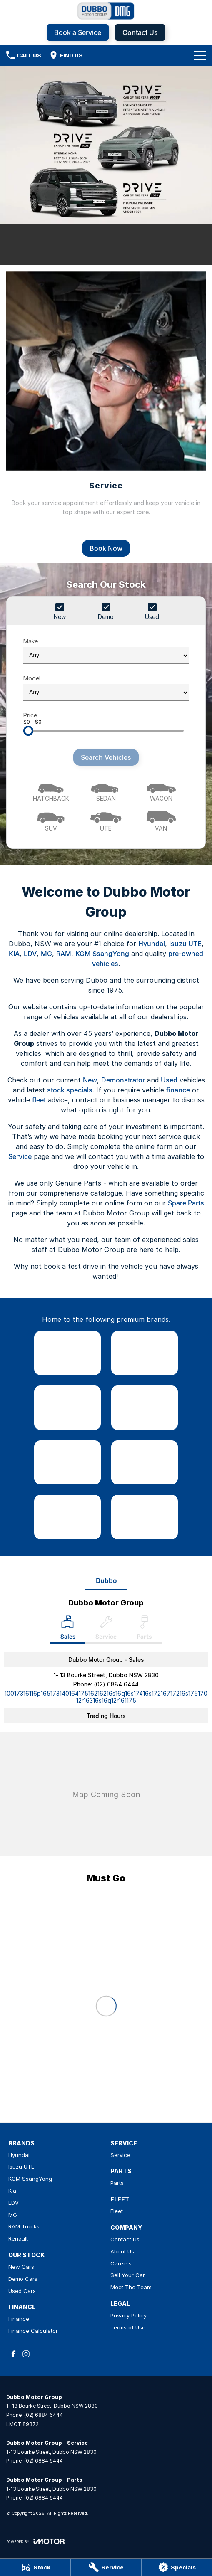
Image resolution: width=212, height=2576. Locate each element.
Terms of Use (127, 2327)
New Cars (21, 2266)
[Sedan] (105, 790)
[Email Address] (106, 1697)
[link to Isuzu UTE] (144, 1353)
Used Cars (22, 2291)
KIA (14, 953)
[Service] (106, 2567)
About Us (122, 2251)
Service (20, 1156)
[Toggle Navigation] (200, 55)
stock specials (69, 1090)
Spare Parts (186, 1203)
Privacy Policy (128, 2315)
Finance (18, 2318)
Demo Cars (22, 2278)
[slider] (28, 731)
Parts (117, 2182)
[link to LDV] (67, 1462)
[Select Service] (106, 1629)
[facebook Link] (13, 2354)
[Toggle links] (35, 2541)
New (90, 1080)
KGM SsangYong (102, 953)
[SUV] (50, 820)
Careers (121, 2263)
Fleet (116, 2211)
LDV (30, 953)
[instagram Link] (26, 2354)
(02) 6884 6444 (116, 1684)
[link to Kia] (144, 1407)
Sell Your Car (127, 2275)
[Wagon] (161, 790)
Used (169, 1080)
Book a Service (77, 32)
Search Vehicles (106, 757)
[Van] (161, 820)
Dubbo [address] (106, 1581)
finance (178, 1090)
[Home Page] (106, 11)
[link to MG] (144, 1462)
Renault (18, 2238)
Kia (12, 2190)
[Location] (67, 1629)
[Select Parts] (144, 1629)
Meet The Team (131, 2287)
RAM (63, 953)
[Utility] (105, 820)
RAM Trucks (24, 2226)
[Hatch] (50, 790)
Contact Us (140, 32)
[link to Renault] (144, 1517)
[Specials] (177, 2567)
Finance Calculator (33, 2330)
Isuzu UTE (185, 943)
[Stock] (35, 2567)
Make (106, 651)
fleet (39, 1100)
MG (46, 953)
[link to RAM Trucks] (67, 1517)
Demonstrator (123, 1080)
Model (106, 688)
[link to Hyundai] (67, 1353)
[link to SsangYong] (67, 1407)
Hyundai (151, 943)
